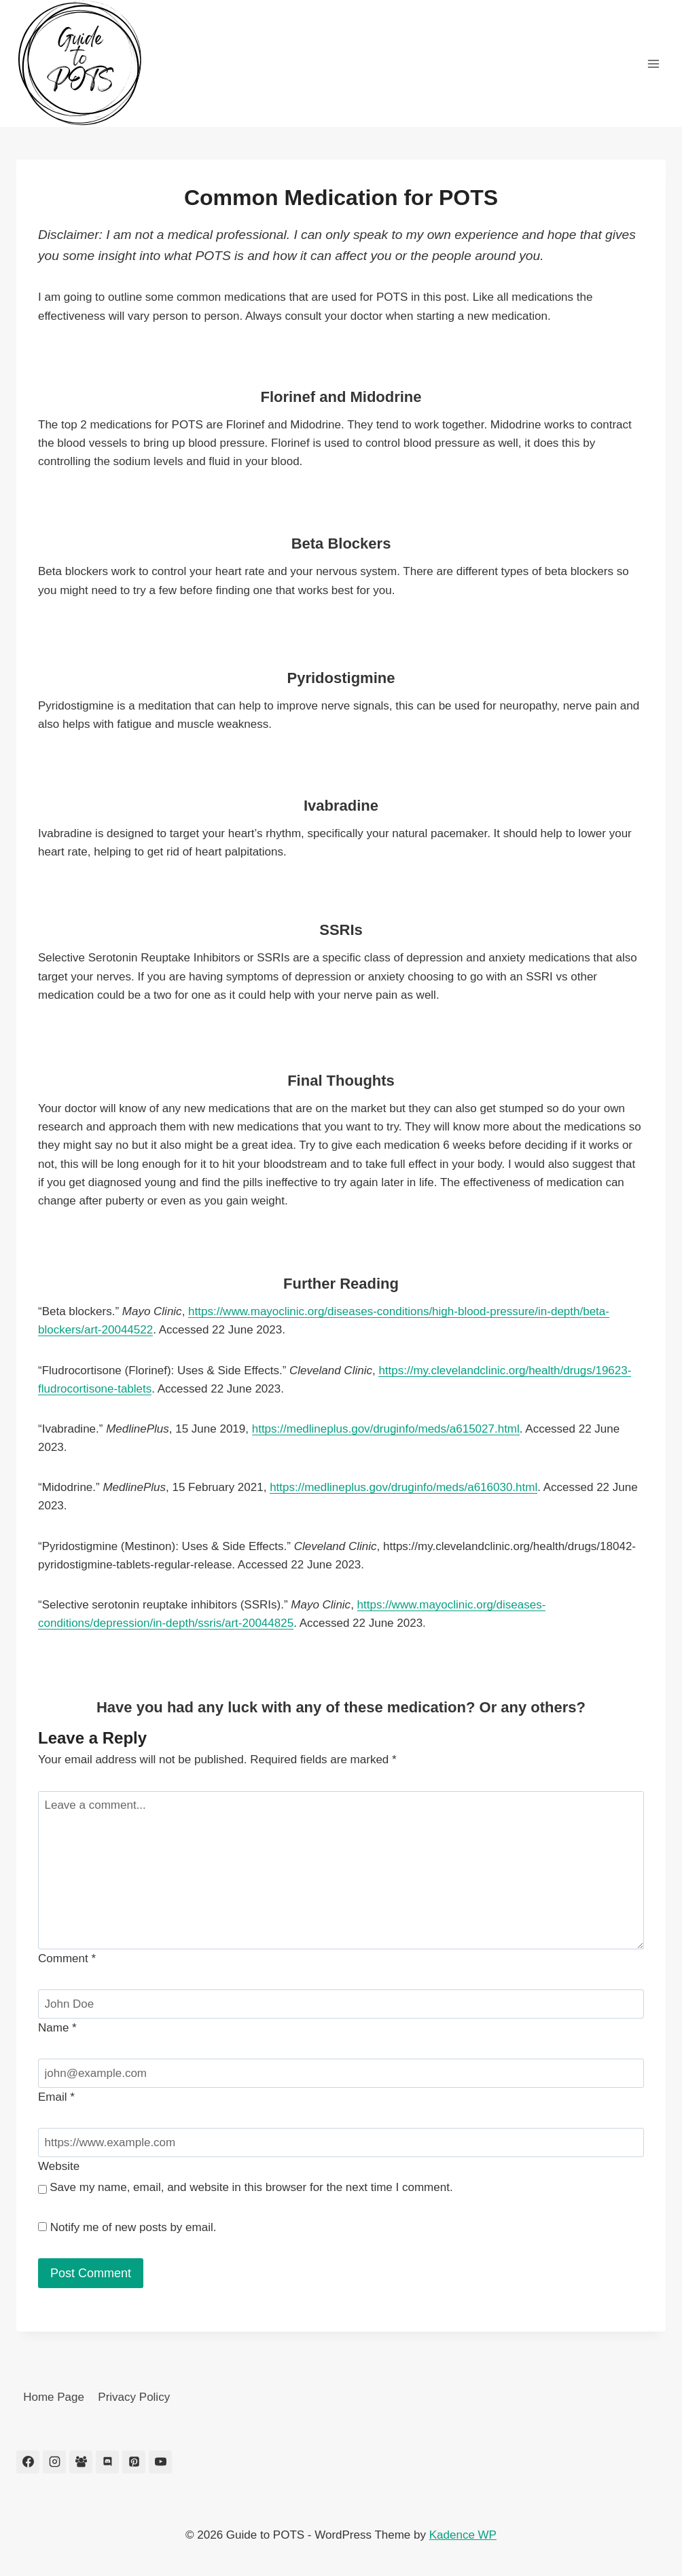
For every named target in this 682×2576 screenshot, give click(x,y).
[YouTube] (160, 2461)
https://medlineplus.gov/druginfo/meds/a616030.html (403, 1487)
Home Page (53, 2397)
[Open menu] (653, 63)
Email (56, 2097)
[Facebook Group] (80, 2461)
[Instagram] (54, 2461)
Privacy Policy (134, 2397)
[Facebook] (27, 2461)
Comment (67, 1958)
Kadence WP (463, 2534)
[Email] (341, 2073)
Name (57, 2027)
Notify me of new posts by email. (133, 2227)
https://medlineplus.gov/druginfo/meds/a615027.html (386, 1428)
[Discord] (107, 2461)
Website (58, 2166)
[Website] (341, 2142)
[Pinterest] (133, 2461)
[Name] (341, 2004)
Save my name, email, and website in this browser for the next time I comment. (251, 2187)
